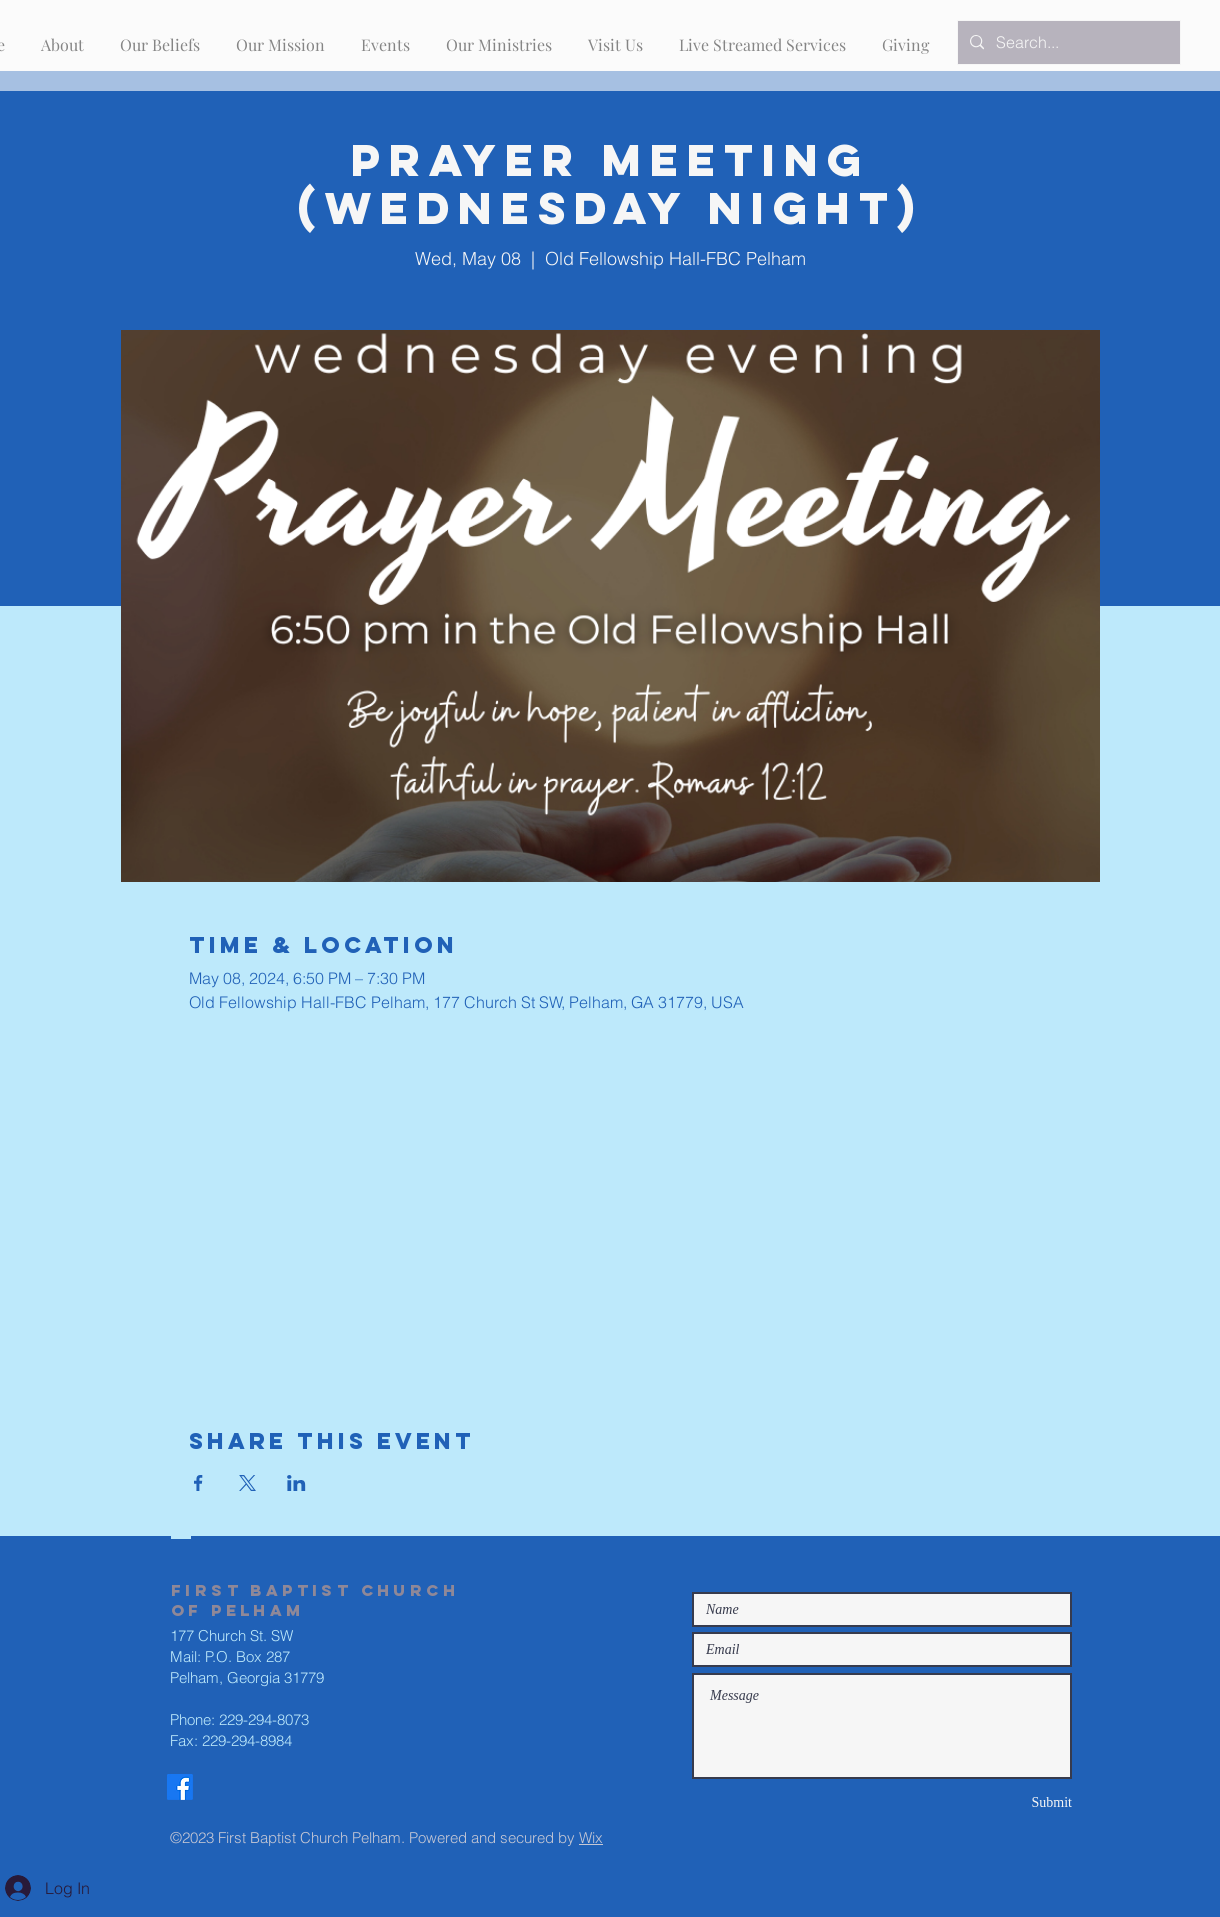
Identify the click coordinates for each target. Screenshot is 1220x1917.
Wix (591, 1837)
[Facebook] (180, 1787)
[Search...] (1067, 42)
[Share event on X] (247, 1483)
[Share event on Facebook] (198, 1483)
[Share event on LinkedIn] (296, 1483)
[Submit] (1001, 1802)
